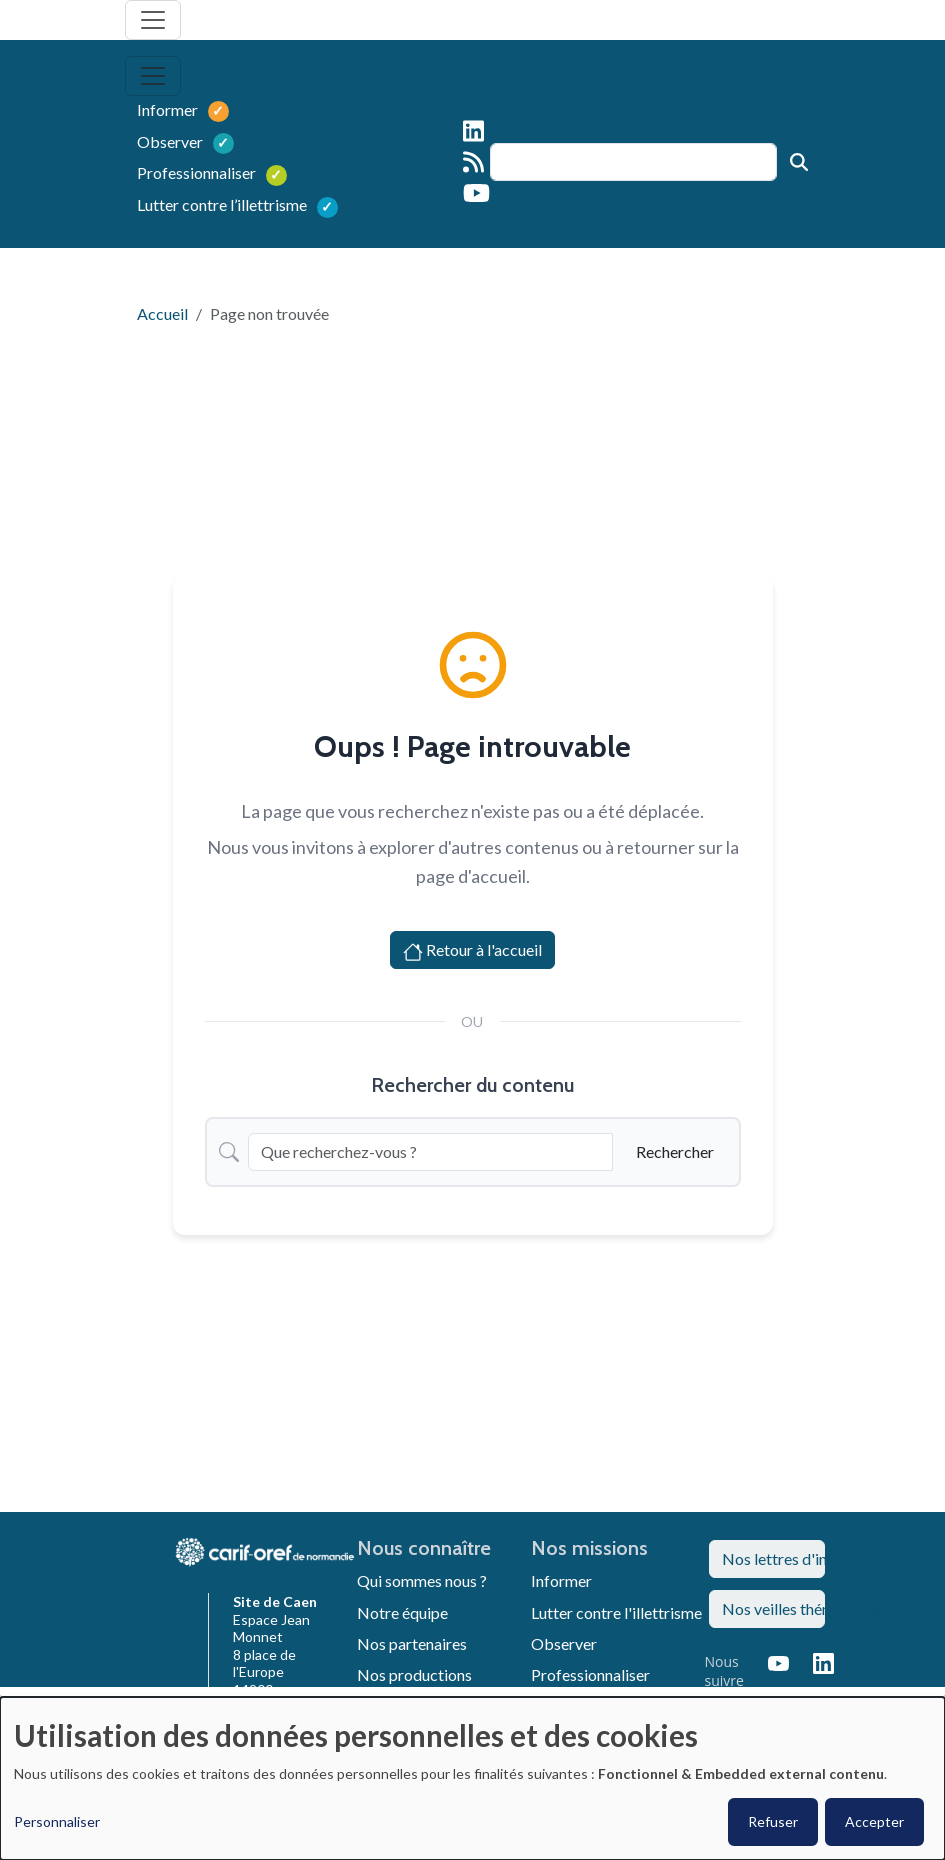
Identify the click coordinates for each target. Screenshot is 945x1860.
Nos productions (414, 1674)
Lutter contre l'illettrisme (616, 1612)
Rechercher (675, 1151)
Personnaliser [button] (57, 1821)
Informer (169, 109)
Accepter (874, 1821)
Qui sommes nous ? (422, 1580)
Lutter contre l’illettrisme (215, 204)
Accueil (162, 313)
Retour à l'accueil (472, 951)
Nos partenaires (412, 1643)
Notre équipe (402, 1612)
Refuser (773, 1821)
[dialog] (472, 1778)
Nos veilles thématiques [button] (773, 1608)
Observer (171, 141)
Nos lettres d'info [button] (773, 1558)
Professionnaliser (198, 172)
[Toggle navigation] (153, 20)
